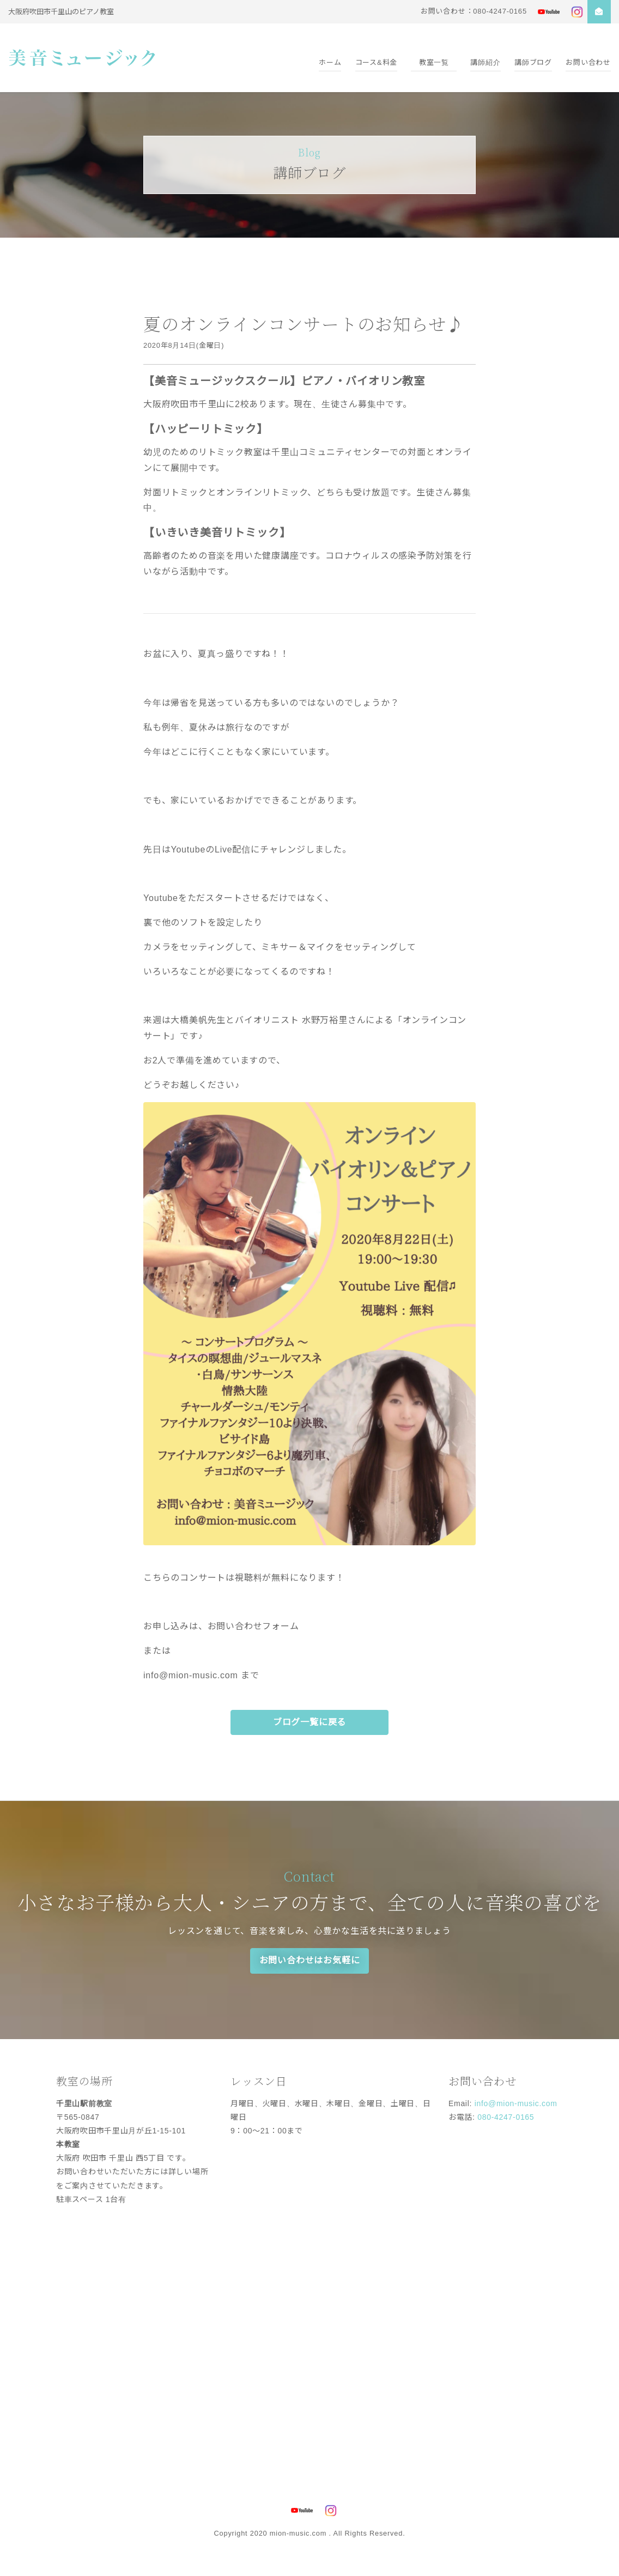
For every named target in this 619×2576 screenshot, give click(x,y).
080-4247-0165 (505, 2117)
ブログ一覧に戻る (309, 1722)
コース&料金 (376, 62)
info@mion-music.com (516, 2103)
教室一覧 (434, 62)
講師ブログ (533, 62)
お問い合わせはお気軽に (309, 1960)
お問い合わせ (588, 62)
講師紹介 (485, 62)
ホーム (330, 62)
